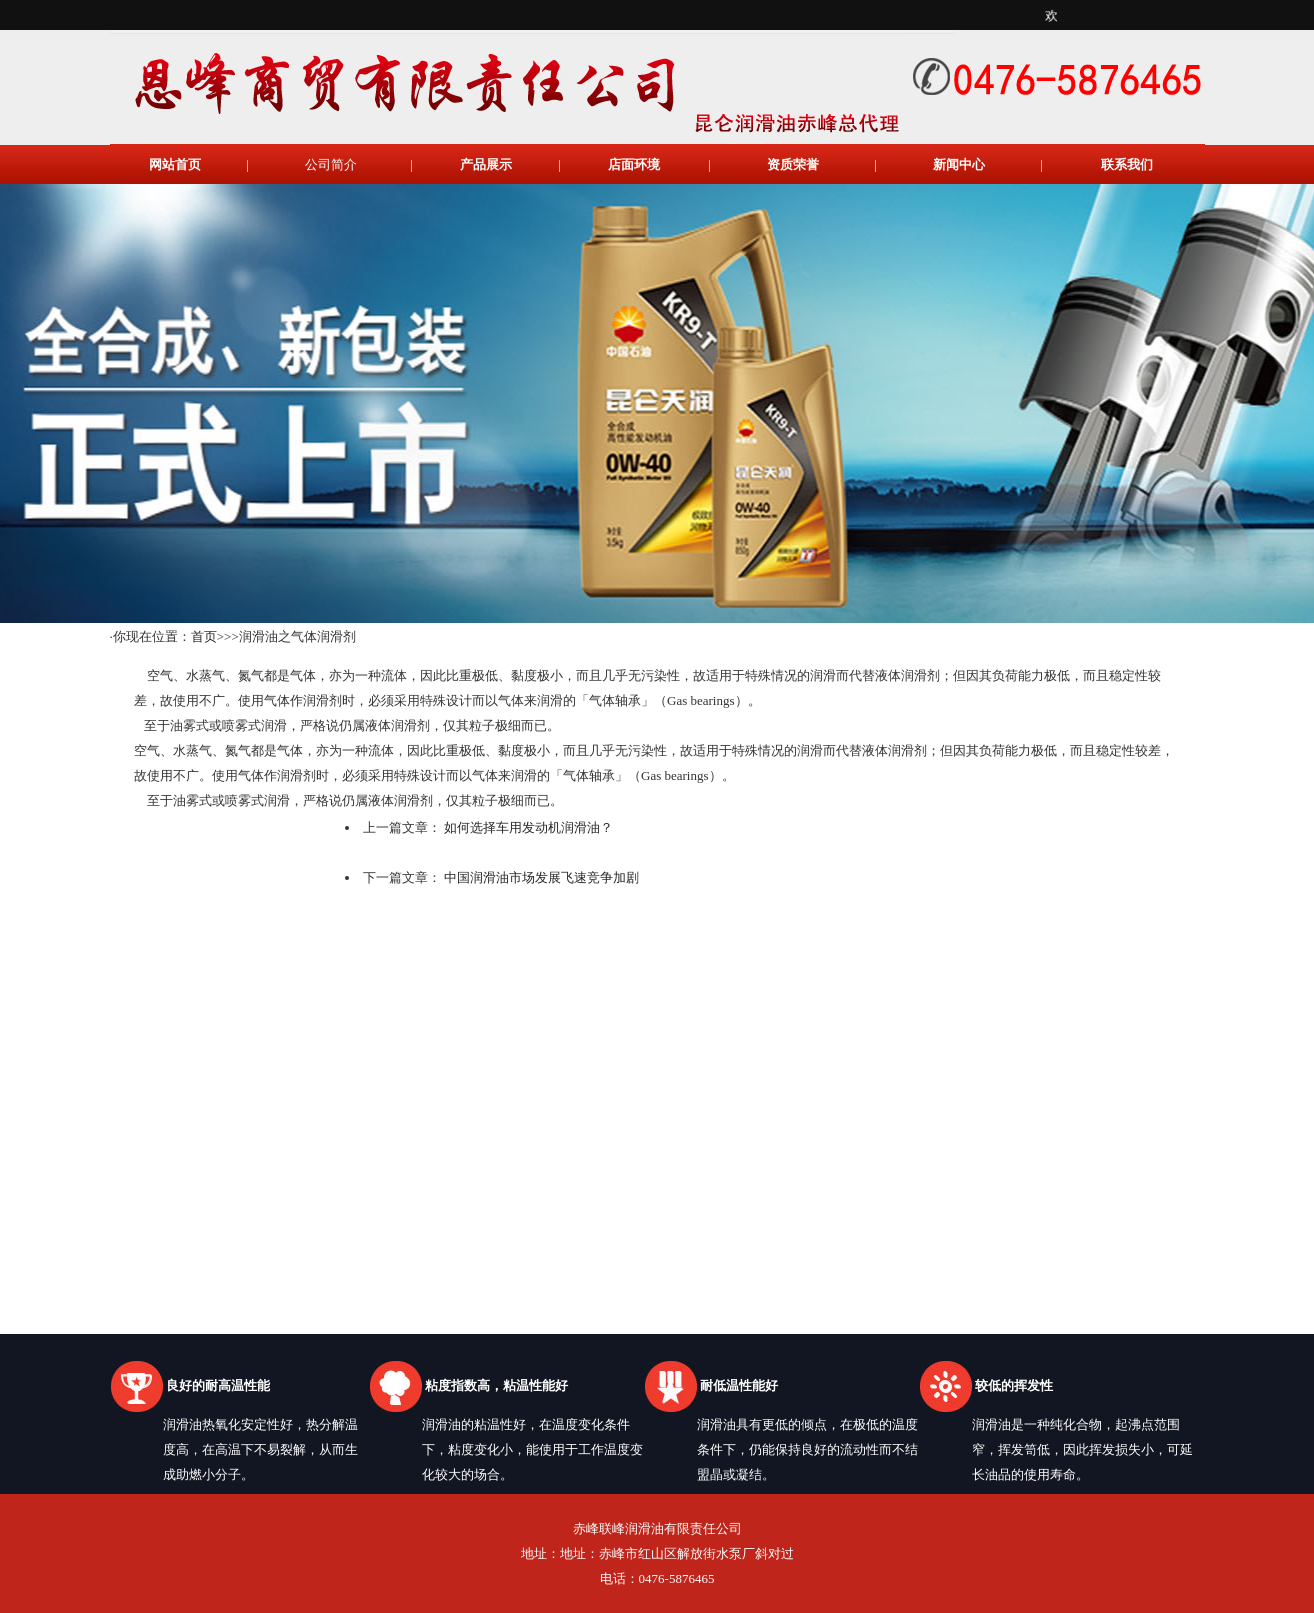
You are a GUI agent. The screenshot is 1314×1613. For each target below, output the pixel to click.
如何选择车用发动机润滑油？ (528, 827)
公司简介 (331, 164)
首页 (204, 636)
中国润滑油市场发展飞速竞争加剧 (541, 877)
